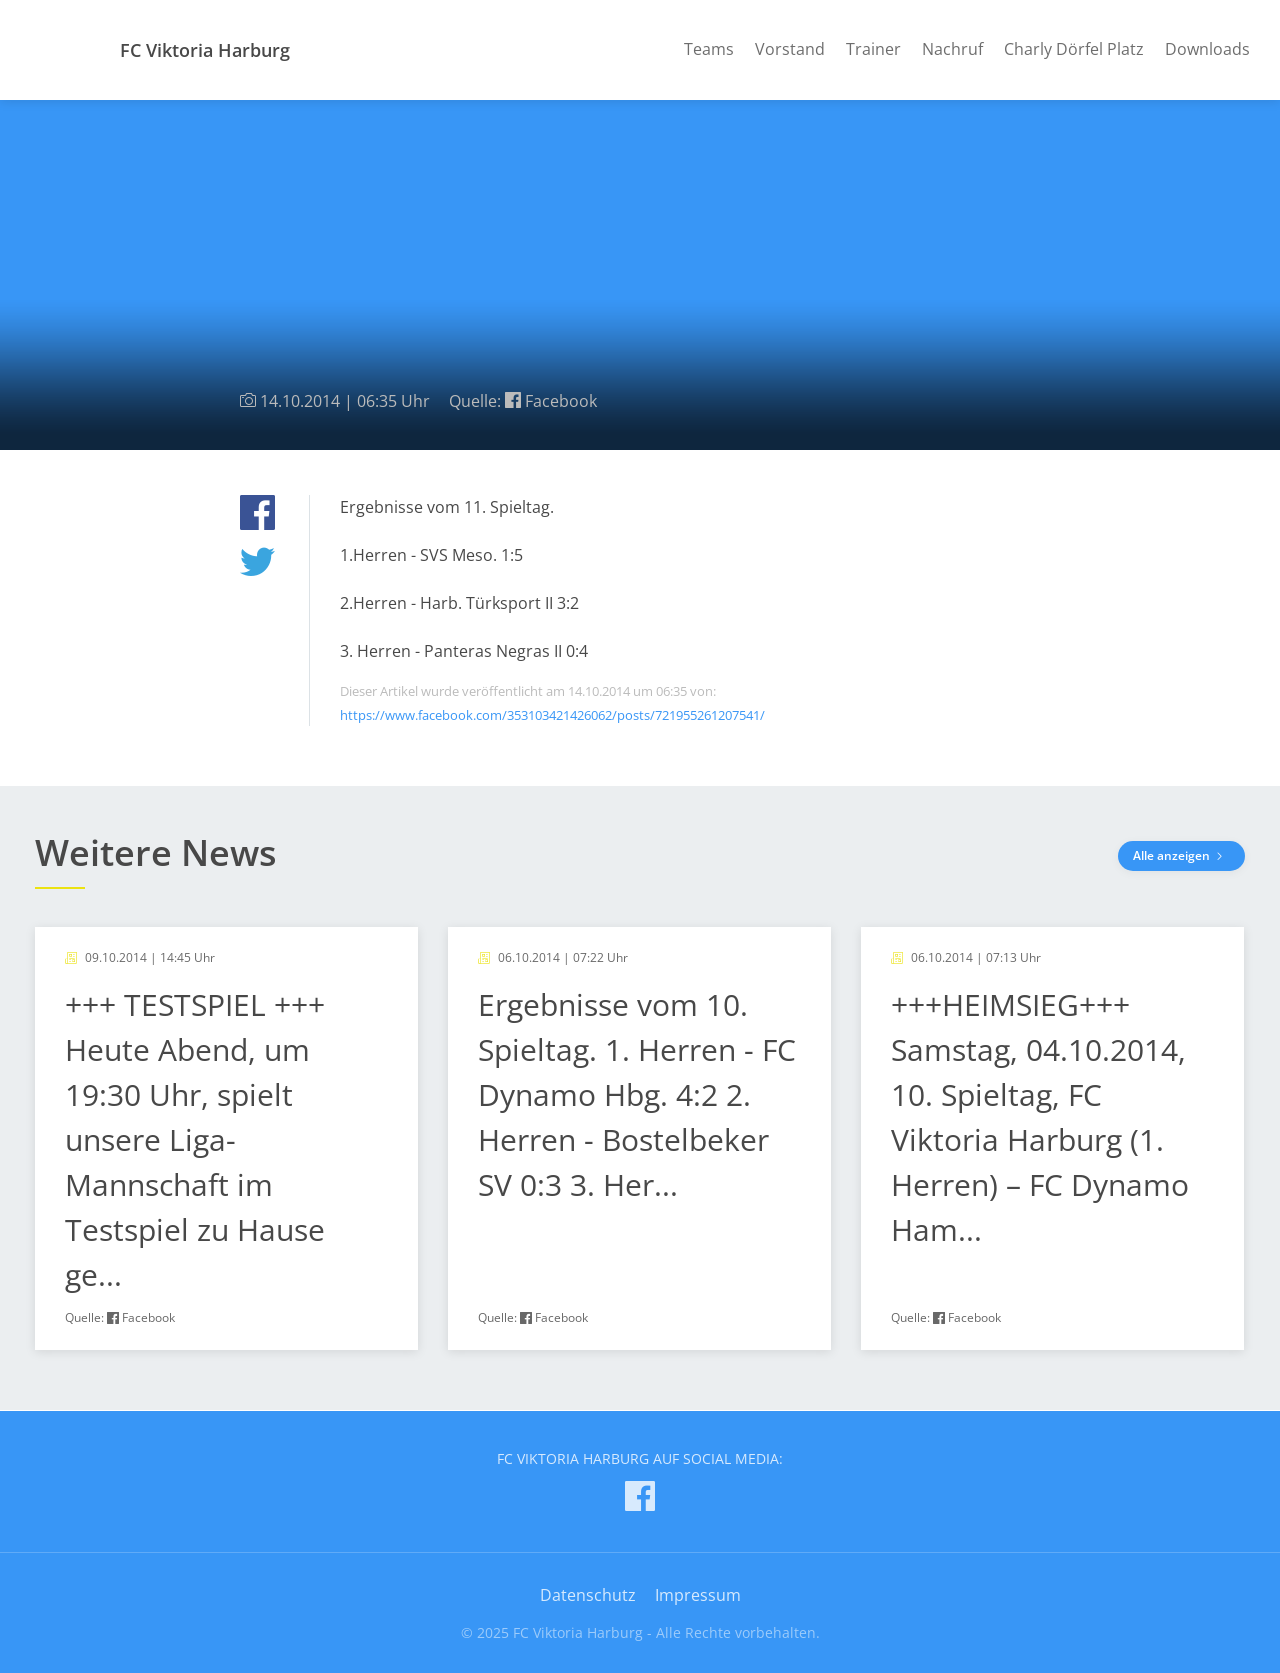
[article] (226, 1138)
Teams (709, 49)
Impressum (698, 1595)
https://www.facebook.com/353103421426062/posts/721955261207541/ (552, 715)
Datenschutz (588, 1595)
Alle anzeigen (1181, 855)
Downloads (1207, 49)
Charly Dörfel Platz (1074, 49)
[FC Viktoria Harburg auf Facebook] (640, 1499)
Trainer (873, 49)
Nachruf (952, 49)
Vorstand (790, 49)
